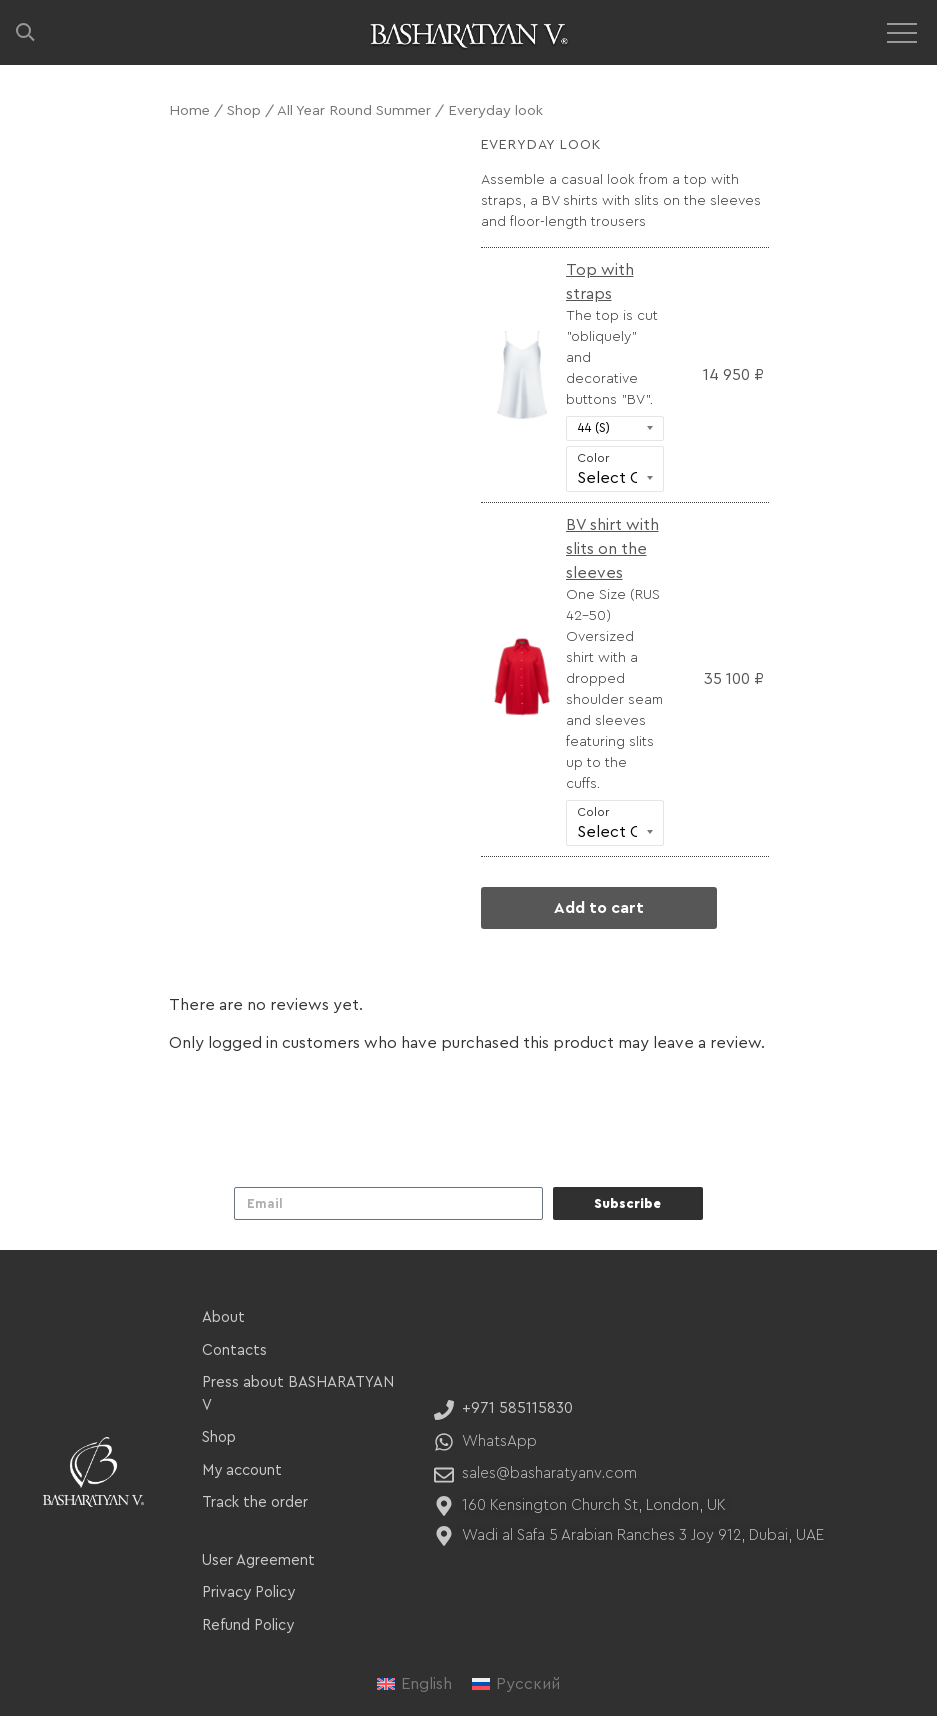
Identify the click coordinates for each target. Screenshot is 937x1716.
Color (593, 458)
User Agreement (258, 1560)
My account (242, 1470)
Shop (244, 110)
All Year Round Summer (354, 110)
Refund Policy (248, 1625)
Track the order (255, 1502)
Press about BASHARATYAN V (298, 1394)
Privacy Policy (248, 1592)
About (223, 1317)
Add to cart (599, 908)
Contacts (234, 1350)
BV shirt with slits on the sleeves (612, 549)
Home (189, 110)
